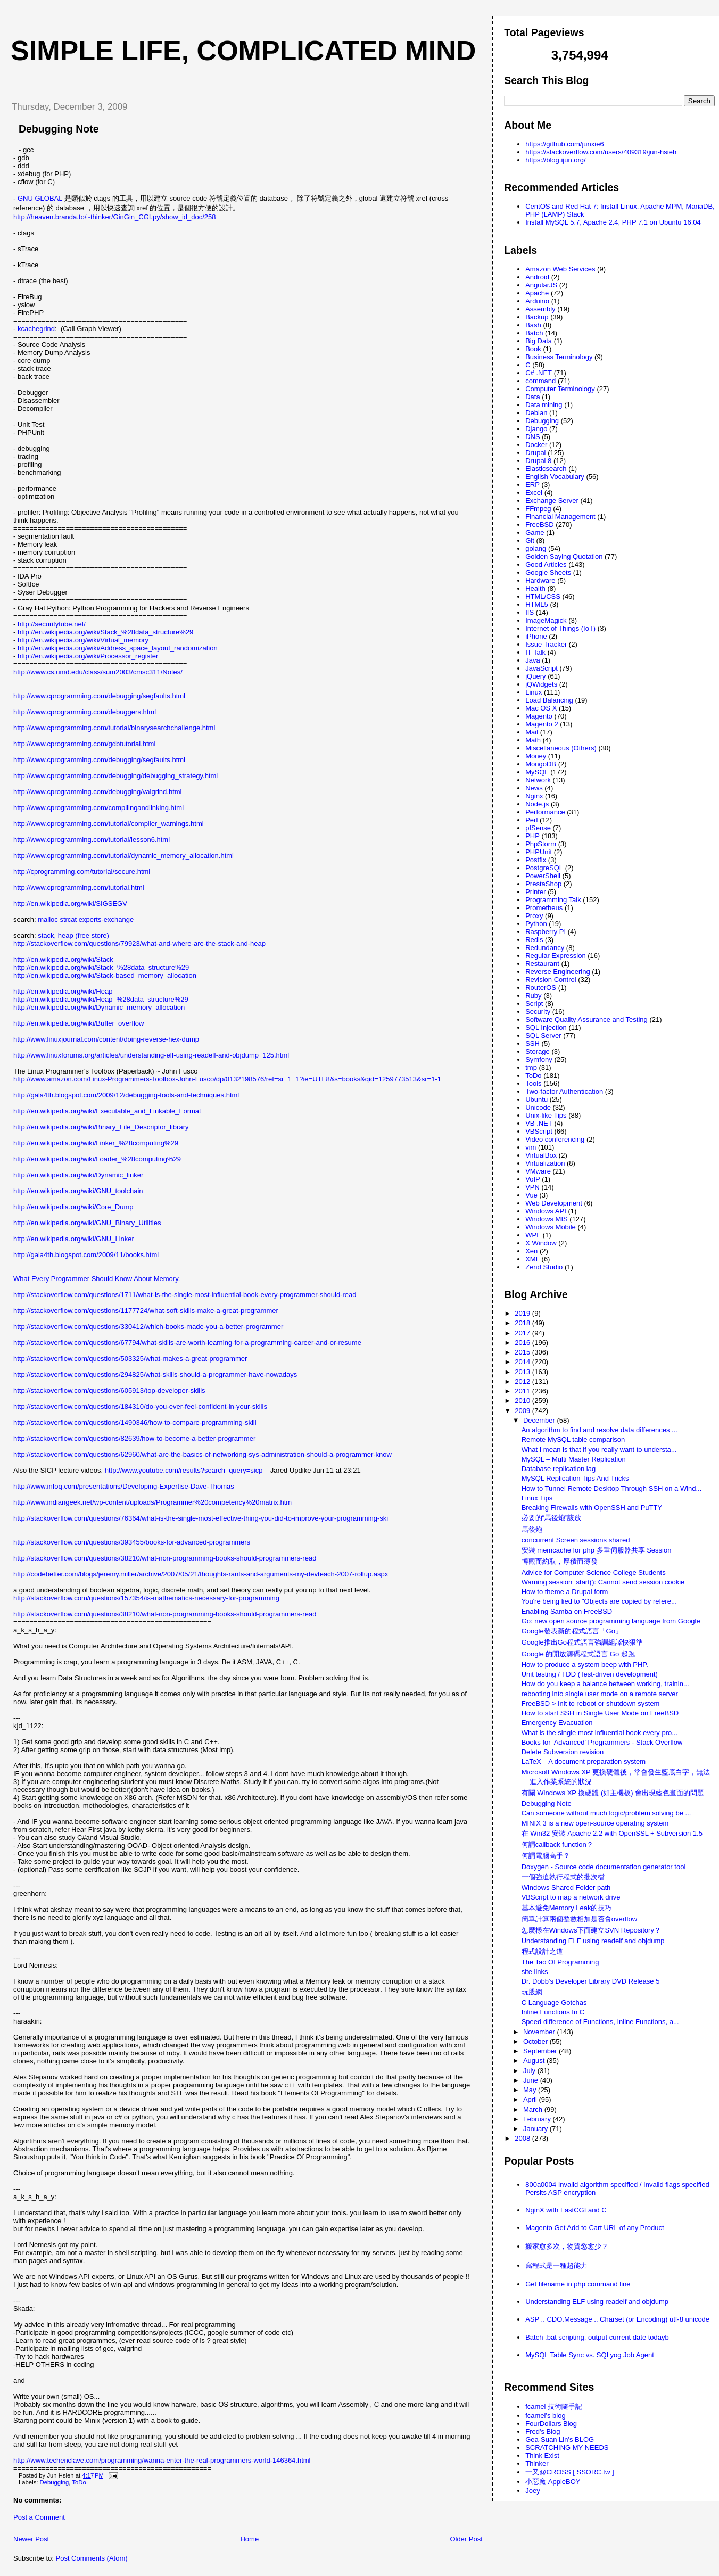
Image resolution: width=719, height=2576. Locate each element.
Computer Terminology (560, 389)
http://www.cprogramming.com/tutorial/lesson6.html (91, 840)
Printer (535, 892)
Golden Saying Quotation (563, 556)
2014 (523, 1362)
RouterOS (540, 988)
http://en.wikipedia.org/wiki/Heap (62, 991)
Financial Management (560, 517)
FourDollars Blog (551, 2424)
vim (530, 1147)
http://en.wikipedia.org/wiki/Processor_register (88, 656)
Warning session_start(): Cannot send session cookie (603, 1582)
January (536, 2129)
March (533, 2109)
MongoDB (540, 764)
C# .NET (538, 373)
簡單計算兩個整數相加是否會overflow (579, 1919)
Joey (532, 2491)
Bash (533, 325)
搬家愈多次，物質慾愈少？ (566, 2246)
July (530, 2071)
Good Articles (545, 564)
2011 (523, 1391)
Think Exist (542, 2455)
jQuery (535, 676)
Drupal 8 (538, 461)
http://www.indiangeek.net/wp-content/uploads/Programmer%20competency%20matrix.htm (152, 1502)
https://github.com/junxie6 (564, 144)
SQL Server (543, 1035)
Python (536, 924)
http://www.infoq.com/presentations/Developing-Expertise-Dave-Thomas (123, 1486)
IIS (529, 612)
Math (533, 740)
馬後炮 (532, 1529)
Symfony (538, 1059)
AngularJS (541, 285)
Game (534, 532)
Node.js (537, 804)
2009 (523, 1411)
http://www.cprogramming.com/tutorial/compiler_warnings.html (108, 824)
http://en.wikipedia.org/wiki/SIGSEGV (70, 903)
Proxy (534, 916)
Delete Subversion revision (563, 1752)
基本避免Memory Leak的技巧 (567, 1908)
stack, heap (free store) (73, 935)
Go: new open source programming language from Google (611, 1621)
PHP (532, 836)
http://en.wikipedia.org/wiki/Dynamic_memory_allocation (99, 1007)
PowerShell (542, 876)
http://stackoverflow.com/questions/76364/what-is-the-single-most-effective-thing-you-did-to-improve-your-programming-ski (200, 1518)
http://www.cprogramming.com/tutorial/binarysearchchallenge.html (114, 728)
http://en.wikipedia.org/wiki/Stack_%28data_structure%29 (105, 632)
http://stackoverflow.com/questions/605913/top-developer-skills (109, 1390)
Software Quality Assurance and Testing (586, 1019)
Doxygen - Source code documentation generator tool (604, 1867)
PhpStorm (540, 844)
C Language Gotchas (554, 2003)
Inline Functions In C (553, 2012)
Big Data (538, 341)
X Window (541, 1243)
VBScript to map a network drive (571, 1897)
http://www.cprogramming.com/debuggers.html (84, 712)
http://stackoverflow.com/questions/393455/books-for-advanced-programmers (131, 1542)
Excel (533, 493)
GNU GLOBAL (40, 198)
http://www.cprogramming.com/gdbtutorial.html (84, 744)
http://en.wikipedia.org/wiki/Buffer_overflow (78, 1023)
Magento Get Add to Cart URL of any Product (594, 2228)
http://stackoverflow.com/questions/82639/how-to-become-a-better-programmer (134, 1438)
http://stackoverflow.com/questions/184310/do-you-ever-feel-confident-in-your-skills (140, 1406)
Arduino (537, 301)
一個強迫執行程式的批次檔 (563, 1877)
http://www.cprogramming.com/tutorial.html (78, 887)
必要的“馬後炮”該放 (552, 1518)
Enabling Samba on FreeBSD (567, 1611)
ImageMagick (545, 620)
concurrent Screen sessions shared (576, 1540)
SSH (532, 1043)
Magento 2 (541, 724)
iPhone (536, 636)
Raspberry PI (545, 932)
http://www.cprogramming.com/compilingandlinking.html (98, 808)
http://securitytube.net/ (52, 624)
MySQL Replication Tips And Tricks (575, 1478)
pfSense (538, 828)
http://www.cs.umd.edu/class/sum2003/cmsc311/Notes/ (98, 672)
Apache (537, 293)
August (535, 2061)
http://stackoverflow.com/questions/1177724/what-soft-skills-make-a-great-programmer (145, 1311)
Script (534, 1004)
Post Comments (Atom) (92, 2558)
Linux (533, 692)
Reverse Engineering (557, 972)
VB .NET (538, 1123)
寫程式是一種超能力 (556, 2265)
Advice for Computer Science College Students (594, 1572)
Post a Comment (39, 2517)
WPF (533, 1235)
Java (532, 660)
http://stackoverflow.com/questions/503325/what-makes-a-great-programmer (130, 1359)
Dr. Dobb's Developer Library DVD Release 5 (591, 1981)
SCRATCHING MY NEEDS (566, 2447)
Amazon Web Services (560, 269)
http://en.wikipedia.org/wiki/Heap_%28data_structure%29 (100, 999)
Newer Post (31, 2539)
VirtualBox (541, 1155)
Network (538, 780)
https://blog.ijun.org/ (555, 160)
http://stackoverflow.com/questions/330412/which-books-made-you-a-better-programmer (148, 1327)
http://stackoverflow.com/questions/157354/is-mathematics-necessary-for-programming (146, 1598)
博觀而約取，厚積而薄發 (560, 1561)
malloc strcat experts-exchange (86, 919)
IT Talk (535, 652)
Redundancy (544, 948)
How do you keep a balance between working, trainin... (605, 1684)
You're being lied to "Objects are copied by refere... (599, 1601)
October (536, 2041)
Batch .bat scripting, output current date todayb (597, 2337)
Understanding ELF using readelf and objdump (593, 1941)
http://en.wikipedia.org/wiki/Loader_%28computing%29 (97, 1159)
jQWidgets (541, 684)
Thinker (536, 2463)
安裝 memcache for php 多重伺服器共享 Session (597, 1550)
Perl (531, 820)
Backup (536, 317)
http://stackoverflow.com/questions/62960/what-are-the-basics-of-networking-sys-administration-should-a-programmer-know (202, 1454)
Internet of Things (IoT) (560, 628)
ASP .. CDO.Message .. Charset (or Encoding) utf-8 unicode (617, 2319)
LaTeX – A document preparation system (584, 1761)
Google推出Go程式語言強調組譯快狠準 (582, 1642)
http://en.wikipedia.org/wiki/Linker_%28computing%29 (95, 1143)
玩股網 (532, 1992)
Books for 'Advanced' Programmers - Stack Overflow (602, 1742)
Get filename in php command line (577, 2284)
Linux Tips (537, 1498)
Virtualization (545, 1163)
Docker (536, 445)
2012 (523, 1381)
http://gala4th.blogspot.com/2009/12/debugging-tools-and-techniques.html (126, 1095)
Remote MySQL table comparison (573, 1439)
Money (535, 756)
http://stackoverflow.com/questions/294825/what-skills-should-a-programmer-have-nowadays (155, 1374)
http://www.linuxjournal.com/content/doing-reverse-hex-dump (106, 1039)
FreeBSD (539, 525)
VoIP (532, 1179)
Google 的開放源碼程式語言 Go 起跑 (578, 1654)
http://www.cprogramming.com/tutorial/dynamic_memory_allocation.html (123, 856)
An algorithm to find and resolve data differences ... (599, 1430)
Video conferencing (554, 1139)
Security (537, 1011)
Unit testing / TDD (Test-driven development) (590, 1674)
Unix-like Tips (545, 1115)
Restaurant (542, 964)
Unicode (538, 1107)
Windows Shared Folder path (566, 1888)
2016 (523, 1343)
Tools (533, 1083)
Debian (536, 413)
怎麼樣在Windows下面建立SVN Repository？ (591, 1930)
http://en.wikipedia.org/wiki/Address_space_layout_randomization (118, 648)
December (540, 1420)
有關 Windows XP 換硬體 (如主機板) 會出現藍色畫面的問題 (613, 1793)
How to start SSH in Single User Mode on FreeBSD (600, 1713)
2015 (523, 1352)
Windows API (545, 1211)
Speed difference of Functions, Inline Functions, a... (600, 2022)
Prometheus (544, 908)
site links (535, 1972)
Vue (531, 1195)
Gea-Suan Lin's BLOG (559, 2439)
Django (536, 429)
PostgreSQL (544, 868)
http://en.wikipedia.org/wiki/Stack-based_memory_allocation (104, 975)
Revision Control (550, 980)
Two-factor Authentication (564, 1091)
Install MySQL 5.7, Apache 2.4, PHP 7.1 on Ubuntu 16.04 (613, 222)
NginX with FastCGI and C (565, 2210)
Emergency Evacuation (557, 1723)
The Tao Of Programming (560, 1962)
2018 (523, 1323)
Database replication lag (559, 1469)
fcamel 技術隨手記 (553, 2406)
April (531, 2099)
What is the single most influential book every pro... (599, 1733)
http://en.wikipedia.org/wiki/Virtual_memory (83, 640)
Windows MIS (546, 1219)
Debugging (54, 2482)
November (540, 2032)
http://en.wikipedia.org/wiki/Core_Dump (73, 1207)
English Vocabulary (554, 477)
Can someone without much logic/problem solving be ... (606, 1813)
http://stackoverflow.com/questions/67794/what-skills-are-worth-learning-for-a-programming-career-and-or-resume (187, 1343)
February (538, 2119)
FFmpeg (538, 509)
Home (249, 2539)
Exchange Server (551, 501)
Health (535, 588)
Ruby (533, 996)
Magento (538, 716)
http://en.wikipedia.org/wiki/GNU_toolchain (78, 1191)
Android (537, 277)
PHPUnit (538, 852)
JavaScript (541, 668)
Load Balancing (549, 700)
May (530, 2090)
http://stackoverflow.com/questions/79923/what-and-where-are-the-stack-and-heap (139, 943)
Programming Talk (553, 900)
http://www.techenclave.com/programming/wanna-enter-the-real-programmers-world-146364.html (162, 2460)
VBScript (538, 1131)
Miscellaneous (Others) (561, 748)
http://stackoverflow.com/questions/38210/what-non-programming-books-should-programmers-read (164, 1558)
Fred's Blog (542, 2431)
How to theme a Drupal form (565, 1592)
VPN (532, 1187)
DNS (532, 437)
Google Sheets (548, 572)
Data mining (543, 405)
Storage (537, 1051)
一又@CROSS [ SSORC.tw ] (569, 2472)
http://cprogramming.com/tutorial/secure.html (81, 872)
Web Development (553, 1203)
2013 (523, 1372)
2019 (523, 1313)
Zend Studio (544, 1267)
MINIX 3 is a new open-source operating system (595, 1823)
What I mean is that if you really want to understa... (599, 1450)
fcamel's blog (545, 2416)
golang (535, 548)
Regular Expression (555, 956)
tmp (531, 1067)
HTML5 (536, 604)
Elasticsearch (545, 469)
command (540, 381)
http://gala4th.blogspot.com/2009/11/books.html (86, 1255)
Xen (531, 1251)
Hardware (540, 580)
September (541, 2051)
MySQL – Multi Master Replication (574, 1459)
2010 (523, 1401)
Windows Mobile (550, 1227)
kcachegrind (36, 329)
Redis (534, 940)
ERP (532, 485)
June (531, 2080)
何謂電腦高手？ (546, 1856)
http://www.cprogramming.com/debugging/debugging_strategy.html (115, 776)
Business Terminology (558, 357)
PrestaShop (543, 884)
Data (532, 397)
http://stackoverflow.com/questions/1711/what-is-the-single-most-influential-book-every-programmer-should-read (185, 1295)
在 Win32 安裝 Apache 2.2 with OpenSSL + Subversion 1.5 (612, 1833)
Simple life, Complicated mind (243, 50)
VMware (538, 1171)
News (534, 788)
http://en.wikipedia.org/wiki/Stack (63, 959)
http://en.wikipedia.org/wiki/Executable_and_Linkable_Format (107, 1111)
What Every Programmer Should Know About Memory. (96, 1279)
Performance (545, 812)
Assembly (540, 309)
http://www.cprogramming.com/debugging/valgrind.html (97, 792)
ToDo (79, 2482)
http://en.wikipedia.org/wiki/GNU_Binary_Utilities (87, 1223)
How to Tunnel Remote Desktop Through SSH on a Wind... (612, 1488)
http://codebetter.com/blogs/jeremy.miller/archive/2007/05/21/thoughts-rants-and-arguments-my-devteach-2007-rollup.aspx (200, 1574)
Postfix (535, 860)
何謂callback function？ (557, 1844)
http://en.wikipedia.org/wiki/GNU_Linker (73, 1239)
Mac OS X (541, 708)
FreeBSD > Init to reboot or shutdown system (591, 1703)
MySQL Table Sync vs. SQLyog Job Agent (589, 2355)
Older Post (466, 2539)
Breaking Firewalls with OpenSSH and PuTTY (592, 1508)
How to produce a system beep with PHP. (585, 1665)
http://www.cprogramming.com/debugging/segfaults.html (99, 696)
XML (532, 1259)
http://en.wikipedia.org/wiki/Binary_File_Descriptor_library (100, 1127)
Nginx (534, 796)
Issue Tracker (546, 644)
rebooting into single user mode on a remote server (600, 1694)
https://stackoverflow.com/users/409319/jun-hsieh (600, 152)
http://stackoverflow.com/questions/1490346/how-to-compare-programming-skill (135, 1422)
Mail (531, 732)
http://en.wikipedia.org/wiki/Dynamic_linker (78, 1175)
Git (529, 540)
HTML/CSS (542, 596)
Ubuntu (536, 1099)
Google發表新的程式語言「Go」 (572, 1631)
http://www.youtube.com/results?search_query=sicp (184, 1470)
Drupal (535, 453)
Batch (534, 333)
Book (533, 349)
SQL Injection (546, 1027)
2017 (523, 1333)
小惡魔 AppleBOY (552, 2482)
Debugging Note (59, 129)
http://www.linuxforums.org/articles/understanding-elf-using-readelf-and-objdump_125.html (151, 1055)
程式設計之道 (542, 1951)
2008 (523, 2138)
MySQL (536, 772)
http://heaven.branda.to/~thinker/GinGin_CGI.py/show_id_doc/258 (114, 217)
